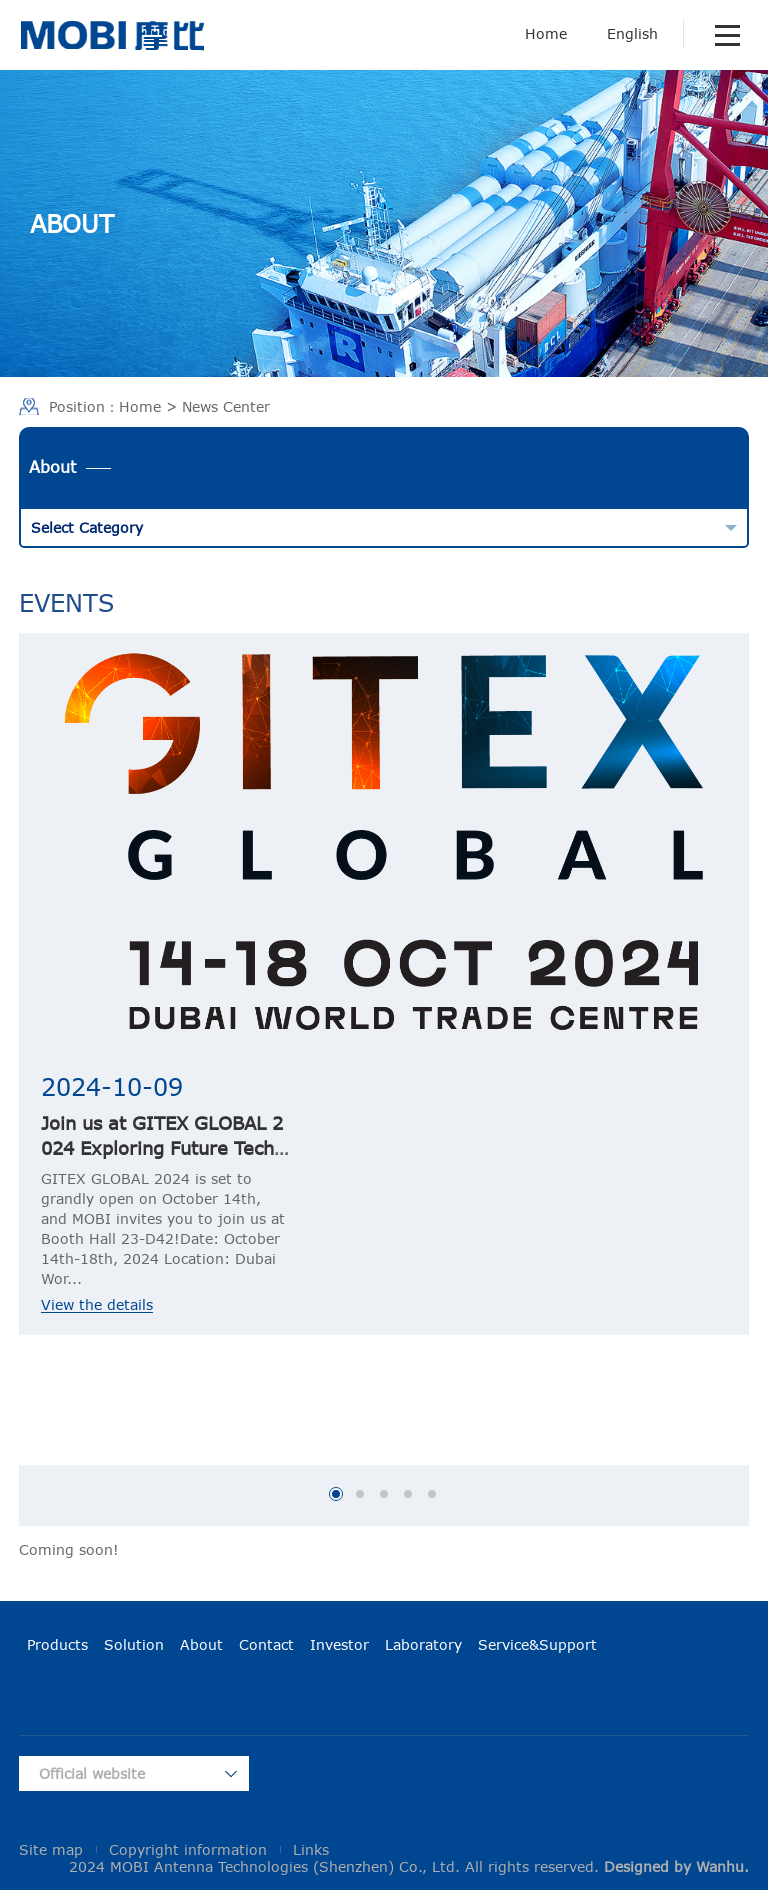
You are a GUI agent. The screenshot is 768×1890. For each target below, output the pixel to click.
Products (57, 1644)
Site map (51, 1849)
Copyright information (188, 1849)
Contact (266, 1644)
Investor (339, 1644)
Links (311, 1849)
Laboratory (423, 1644)
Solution (134, 1644)
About (201, 1644)
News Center (226, 406)
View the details (97, 1304)
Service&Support (537, 1644)
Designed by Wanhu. (676, 1866)
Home (546, 33)
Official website (92, 1773)
